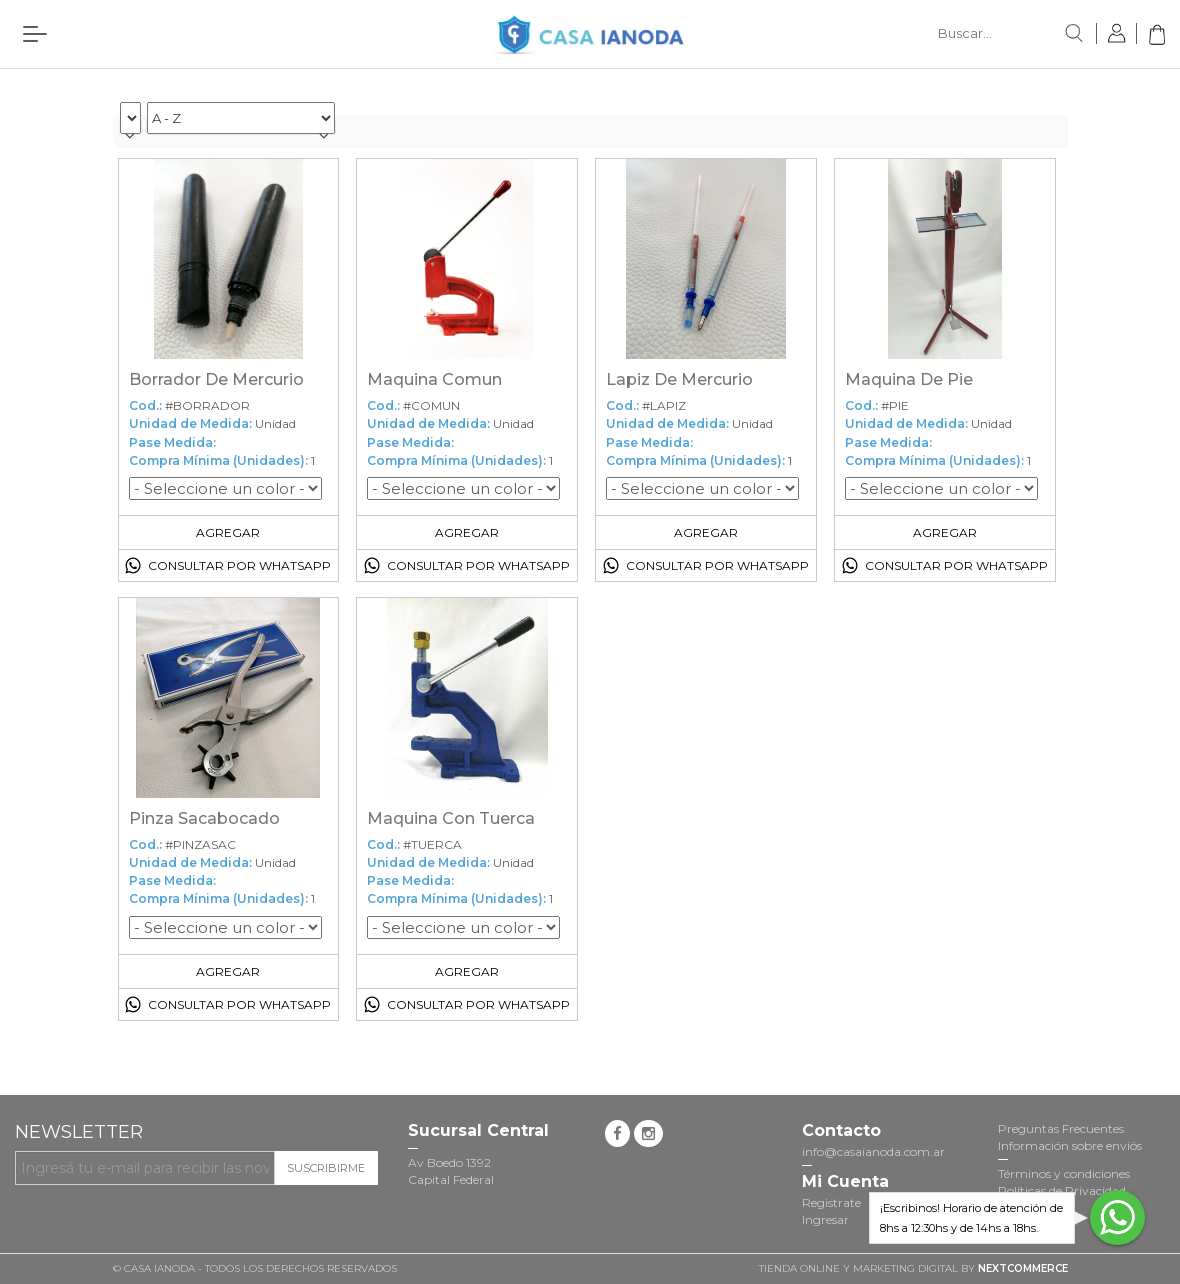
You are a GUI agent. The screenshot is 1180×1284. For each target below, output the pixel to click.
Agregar (228, 532)
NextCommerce (1023, 1268)
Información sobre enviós (1070, 1145)
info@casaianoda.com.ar (873, 1151)
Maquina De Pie (909, 379)
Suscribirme (326, 1168)
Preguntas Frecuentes (1061, 1128)
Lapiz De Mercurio (679, 379)
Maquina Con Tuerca (451, 818)
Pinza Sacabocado (204, 818)
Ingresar (825, 1219)
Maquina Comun (434, 379)
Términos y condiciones (1064, 1173)
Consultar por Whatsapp (239, 565)
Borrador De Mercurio (216, 379)
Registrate (831, 1202)
